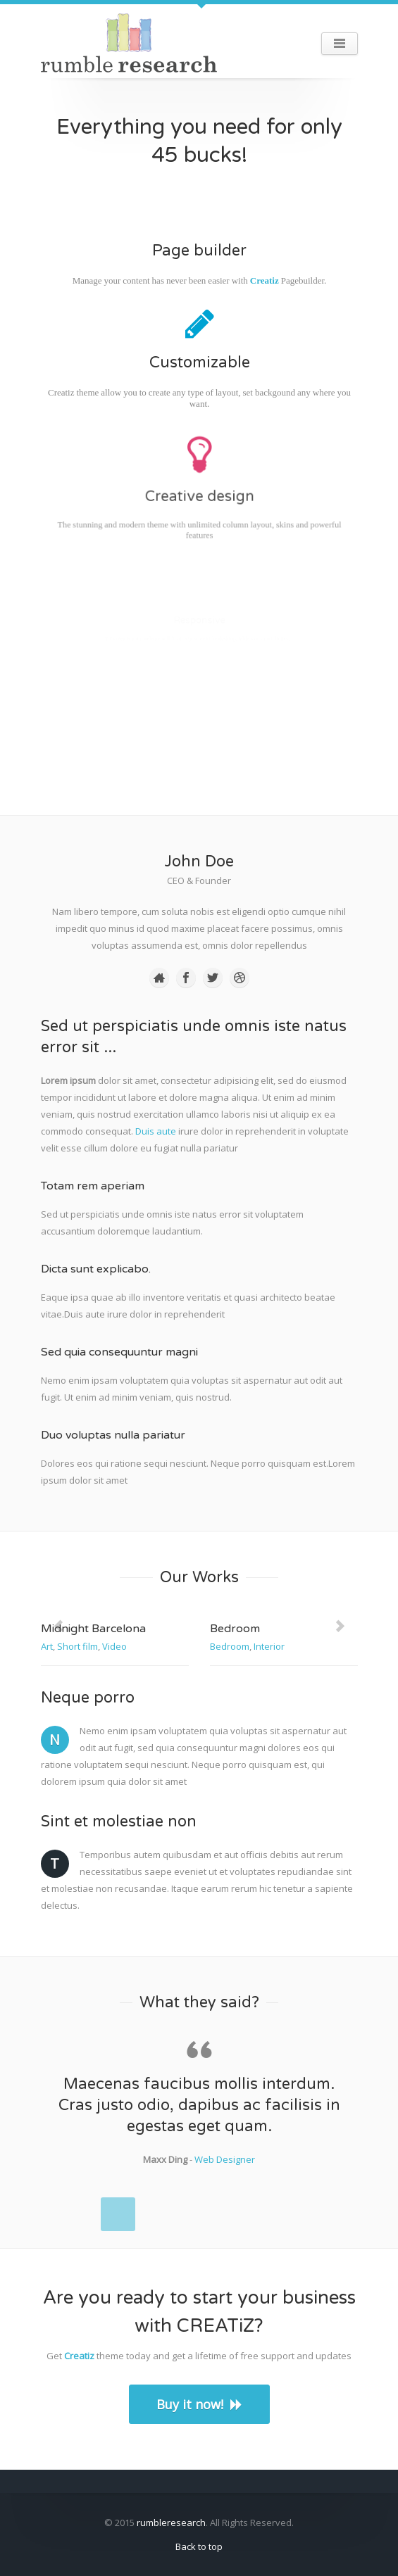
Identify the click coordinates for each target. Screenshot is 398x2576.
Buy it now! (199, 2404)
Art (47, 1646)
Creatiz (263, 280)
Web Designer (224, 2159)
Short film (77, 1646)
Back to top (199, 2546)
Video (114, 1646)
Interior (269, 1646)
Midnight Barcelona (93, 1629)
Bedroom (235, 1629)
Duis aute (155, 1131)
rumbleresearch (171, 2522)
